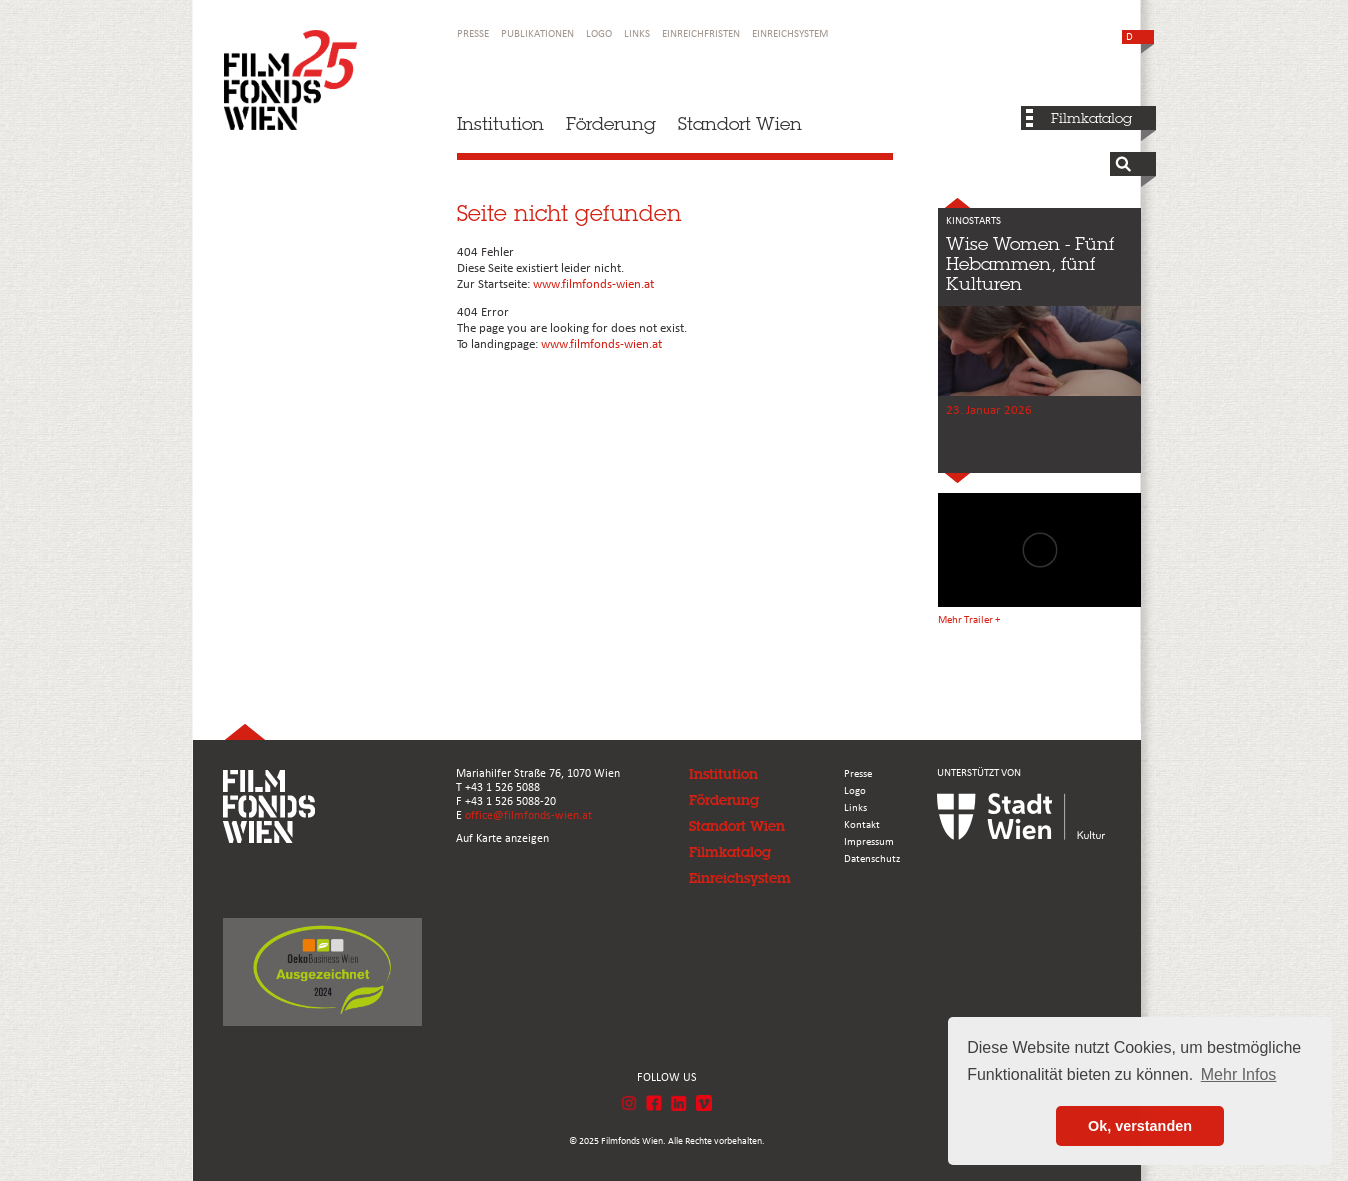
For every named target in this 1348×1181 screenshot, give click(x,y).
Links (637, 34)
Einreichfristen (701, 34)
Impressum (869, 842)
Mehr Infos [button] (1239, 1074)
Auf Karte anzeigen (502, 839)
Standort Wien (740, 123)
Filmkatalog (1091, 118)
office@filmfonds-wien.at (528, 816)
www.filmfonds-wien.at (593, 284)
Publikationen (537, 34)
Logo (599, 34)
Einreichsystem (790, 34)
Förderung (611, 123)
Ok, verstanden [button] (1140, 1126)
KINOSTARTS (973, 221)
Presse (473, 34)
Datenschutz (872, 859)
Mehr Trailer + (969, 620)
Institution (500, 123)
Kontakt (862, 825)
